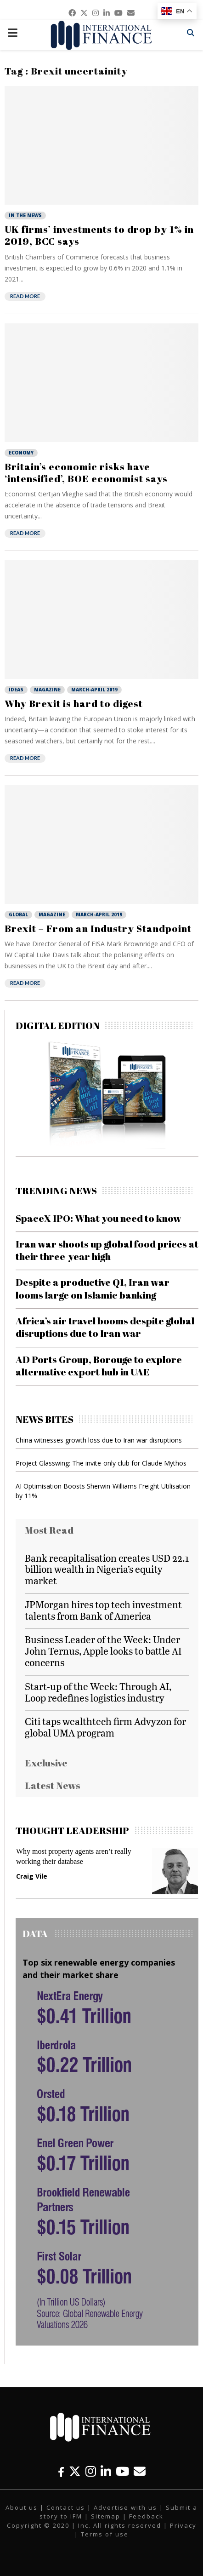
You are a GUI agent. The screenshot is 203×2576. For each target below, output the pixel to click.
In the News (25, 215)
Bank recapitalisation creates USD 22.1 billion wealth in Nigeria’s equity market (107, 1569)
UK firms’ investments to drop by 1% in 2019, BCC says (99, 235)
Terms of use (105, 2534)
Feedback (146, 2516)
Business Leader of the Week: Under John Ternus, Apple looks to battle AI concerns (103, 1651)
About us (22, 2507)
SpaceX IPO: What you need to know (98, 1218)
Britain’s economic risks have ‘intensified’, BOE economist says (86, 472)
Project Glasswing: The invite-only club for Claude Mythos (101, 1463)
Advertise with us (125, 2507)
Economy (21, 452)
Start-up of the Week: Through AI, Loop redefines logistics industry (98, 1691)
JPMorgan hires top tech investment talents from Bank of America (103, 1610)
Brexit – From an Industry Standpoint (98, 928)
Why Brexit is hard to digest (74, 703)
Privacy (183, 2525)
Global (18, 914)
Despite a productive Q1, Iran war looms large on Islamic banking (92, 1288)
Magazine (47, 689)
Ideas (16, 689)
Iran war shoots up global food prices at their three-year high (107, 1250)
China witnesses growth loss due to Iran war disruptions (99, 1440)
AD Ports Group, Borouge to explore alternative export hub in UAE (99, 1365)
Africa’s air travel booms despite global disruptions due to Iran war (105, 1327)
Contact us (65, 2507)
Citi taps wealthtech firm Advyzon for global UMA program (105, 1726)
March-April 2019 (94, 689)
